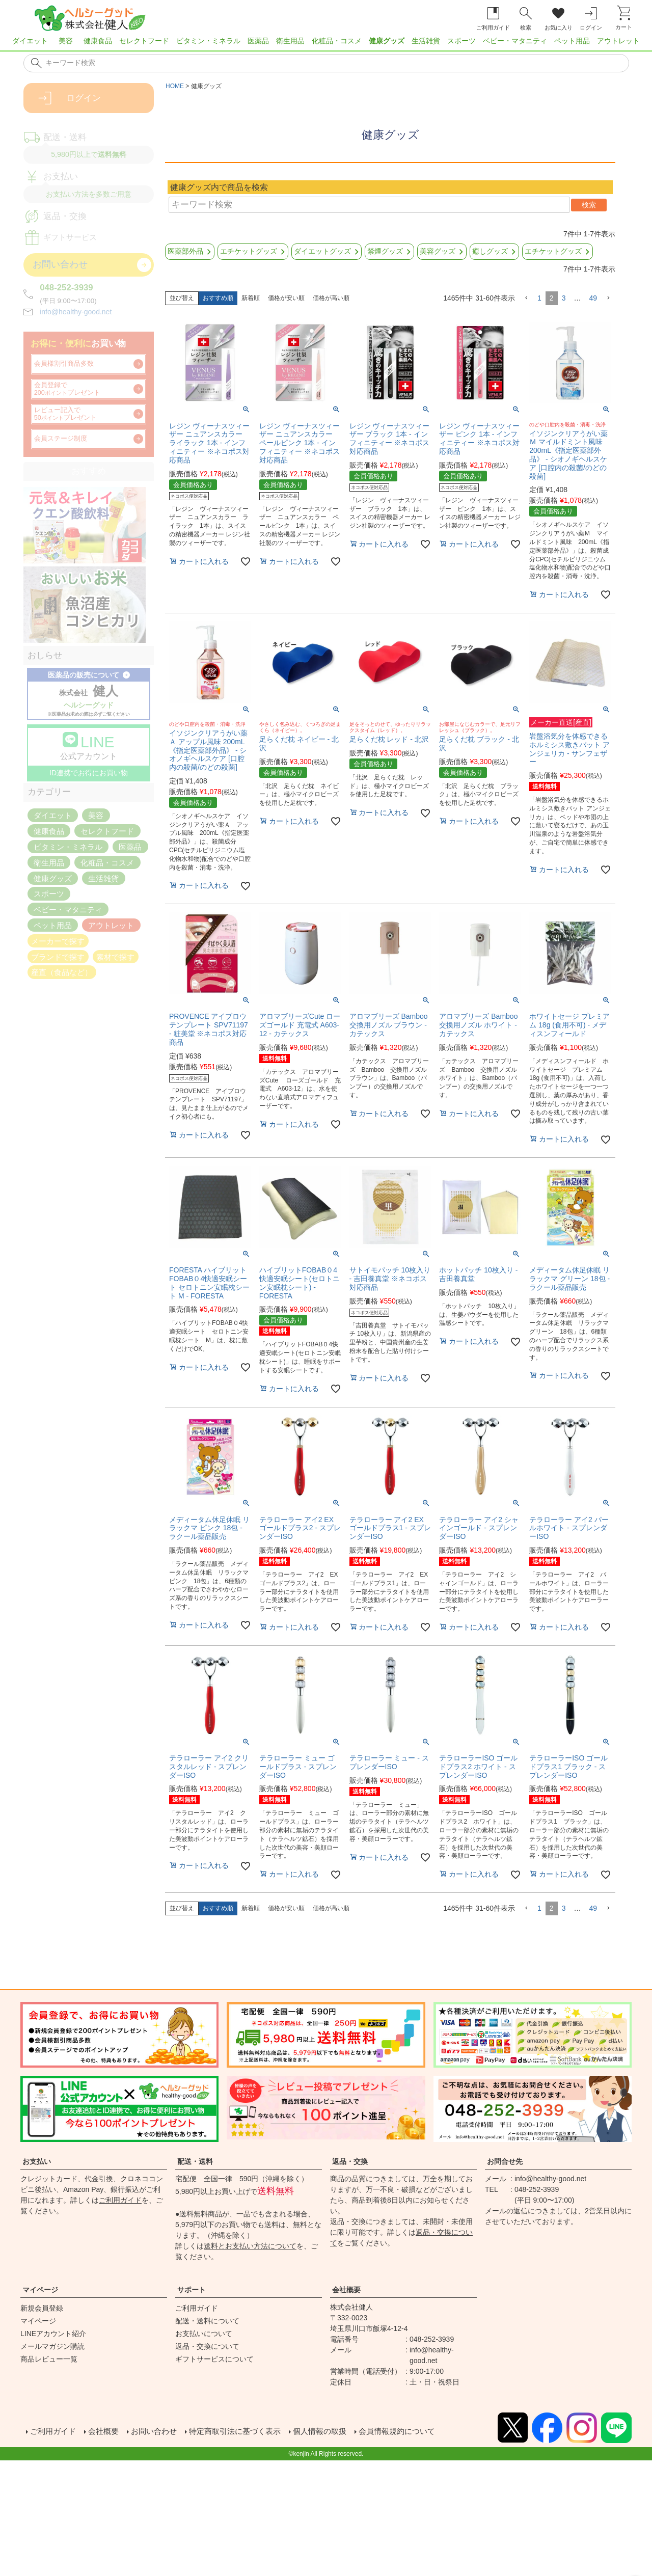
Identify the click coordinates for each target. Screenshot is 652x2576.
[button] (526, 298)
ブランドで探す (58, 956)
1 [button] (539, 298)
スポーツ (461, 41)
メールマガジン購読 (52, 2346)
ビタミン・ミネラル (208, 41)
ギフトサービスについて (214, 2359)
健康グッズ (386, 41)
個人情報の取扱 (334, 2432)
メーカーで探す (58, 940)
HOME (175, 86)
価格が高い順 (331, 298)
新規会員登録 (41, 2308)
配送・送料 (195, 2161)
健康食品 (98, 41)
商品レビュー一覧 (48, 2359)
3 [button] (564, 298)
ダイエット (30, 41)
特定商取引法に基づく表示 (244, 2432)
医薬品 (258, 41)
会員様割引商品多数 (64, 363)
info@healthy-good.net (76, 312)
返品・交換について (207, 2346)
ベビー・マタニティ (515, 41)
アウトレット (618, 41)
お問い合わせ (158, 2432)
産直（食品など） (61, 972)
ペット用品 (572, 41)
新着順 (250, 298)
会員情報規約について (415, 2432)
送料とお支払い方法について (250, 2246)
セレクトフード (144, 41)
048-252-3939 (66, 287)
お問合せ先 (505, 2161)
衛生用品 (290, 41)
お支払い (36, 2161)
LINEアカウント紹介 (53, 2333)
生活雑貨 (426, 41)
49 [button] (593, 298)
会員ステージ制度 (60, 438)
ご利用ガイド (120, 2200)
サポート (191, 2290)
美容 (66, 41)
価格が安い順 (286, 298)
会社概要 (346, 2290)
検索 (589, 205)
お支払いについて (203, 2333)
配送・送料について (207, 2321)
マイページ (40, 2290)
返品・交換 (350, 2161)
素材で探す (115, 956)
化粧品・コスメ (337, 41)
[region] (326, 44)
